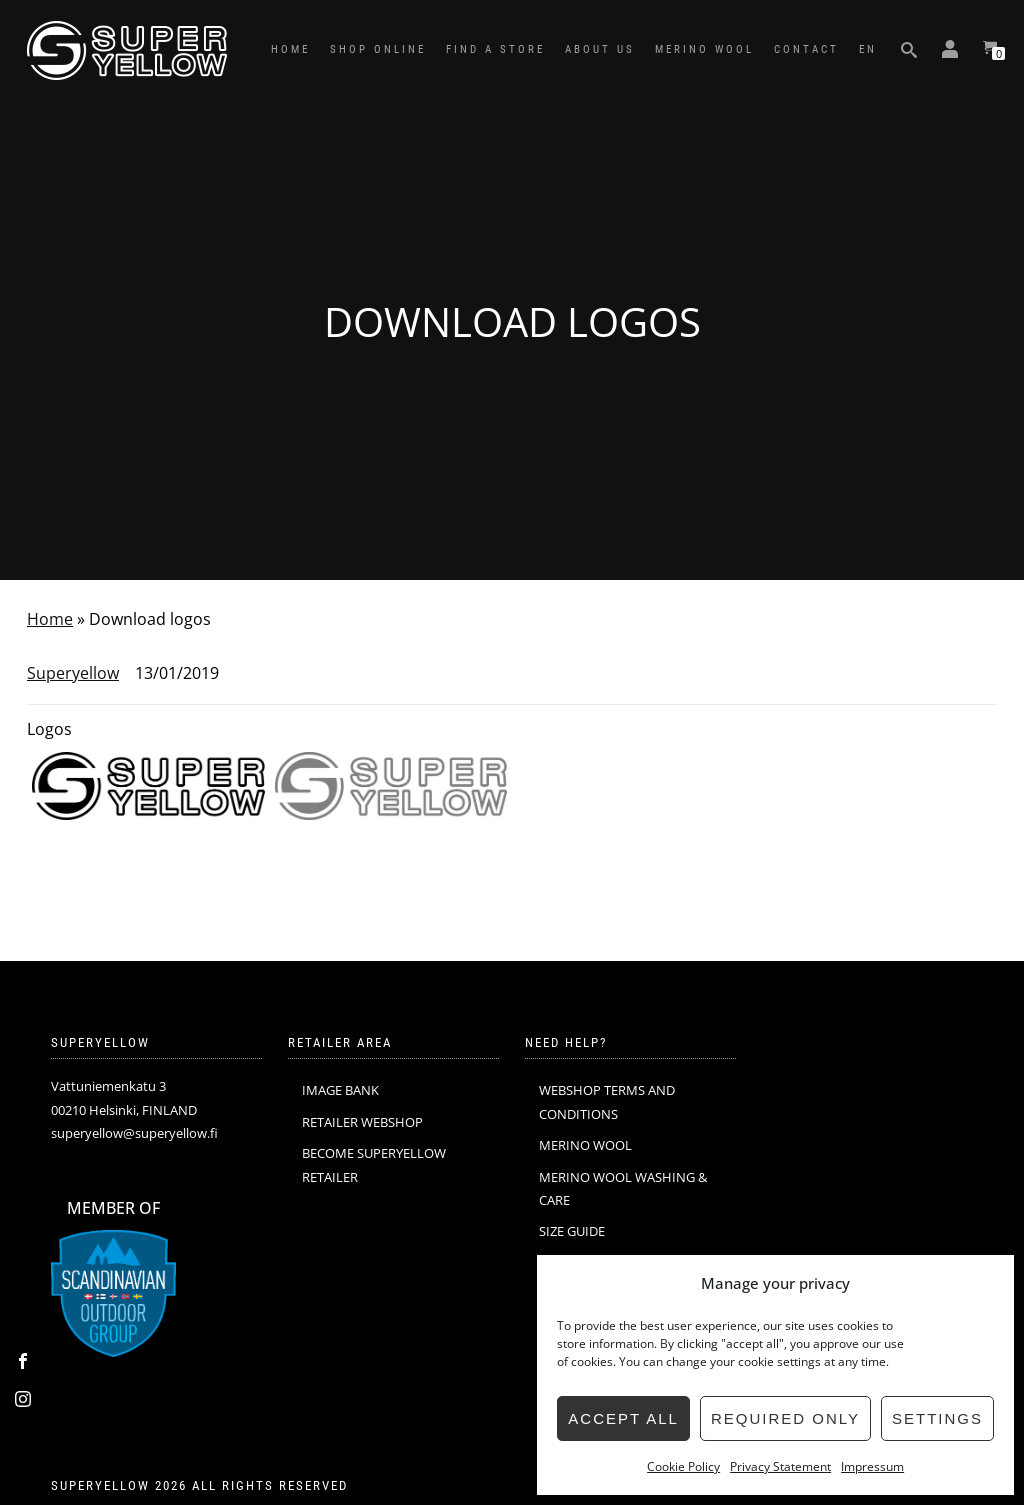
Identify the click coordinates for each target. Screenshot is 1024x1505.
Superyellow (73, 673)
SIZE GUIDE (572, 1231)
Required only (785, 1418)
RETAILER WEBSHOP (362, 1122)
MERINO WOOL (704, 49)
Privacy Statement (780, 1466)
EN (868, 49)
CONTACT (806, 49)
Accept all (623, 1418)
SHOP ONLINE (378, 49)
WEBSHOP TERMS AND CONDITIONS (607, 1101)
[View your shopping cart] (990, 50)
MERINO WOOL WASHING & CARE (623, 1188)
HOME (290, 49)
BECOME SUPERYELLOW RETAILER (374, 1164)
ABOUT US (600, 49)
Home (50, 619)
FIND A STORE (495, 49)
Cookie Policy (683, 1466)
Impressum (872, 1466)
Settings (937, 1418)
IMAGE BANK (340, 1090)
